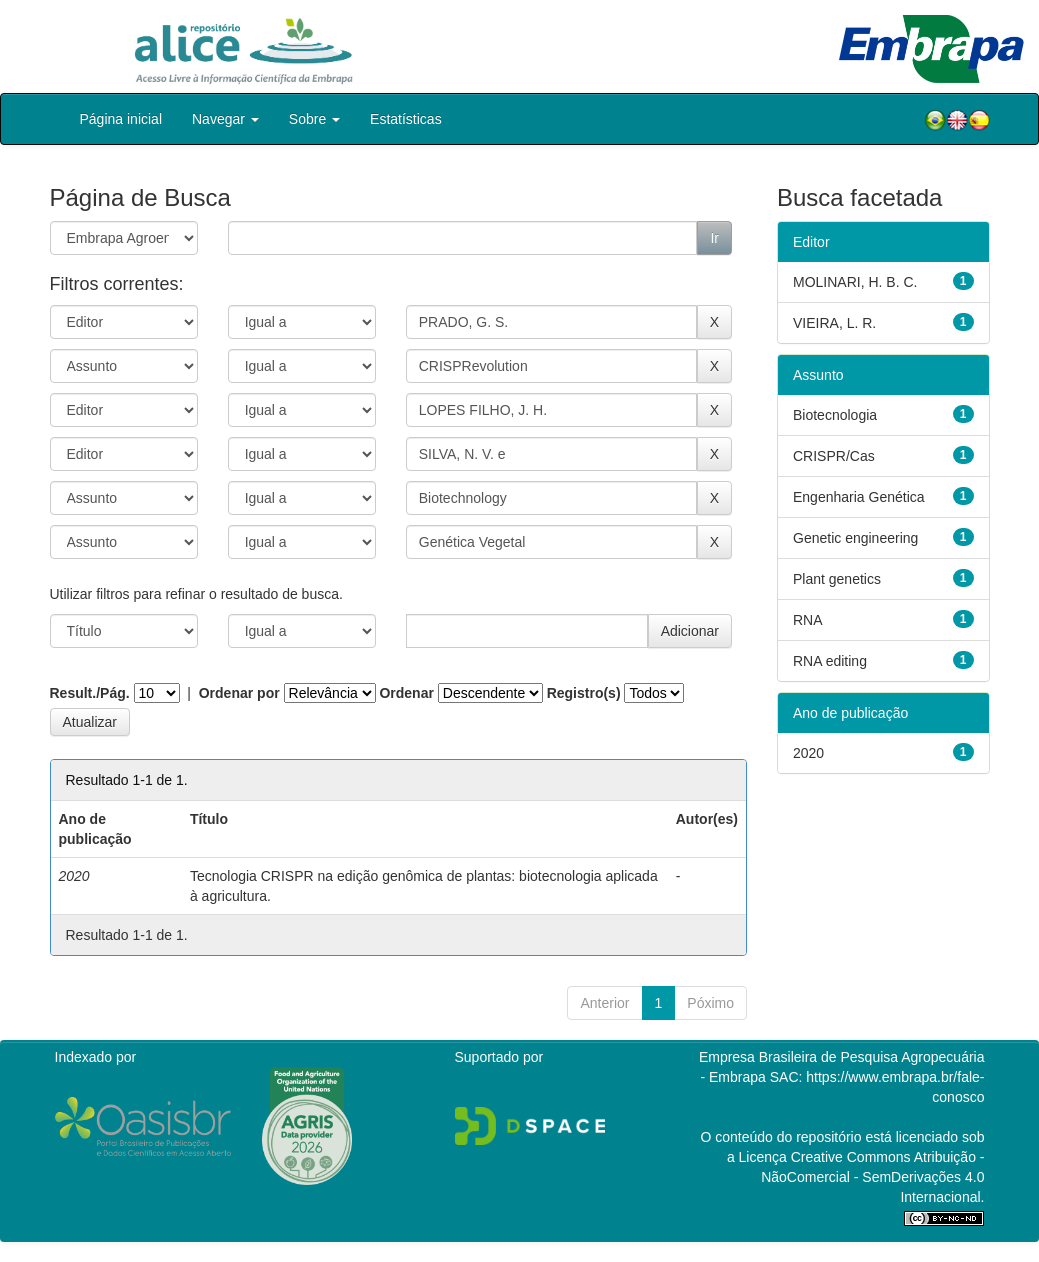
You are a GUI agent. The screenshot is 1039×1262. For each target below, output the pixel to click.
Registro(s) (584, 693)
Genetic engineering (855, 538)
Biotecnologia (835, 415)
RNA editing (830, 661)
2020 (808, 753)
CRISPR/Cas (834, 456)
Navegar (225, 119)
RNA (808, 620)
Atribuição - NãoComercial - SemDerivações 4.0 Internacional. (872, 1177)
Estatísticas (406, 119)
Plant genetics (837, 579)
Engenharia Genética (859, 497)
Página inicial (121, 119)
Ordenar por (239, 693)
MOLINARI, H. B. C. (855, 282)
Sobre (314, 119)
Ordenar (406, 693)
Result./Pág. (90, 693)
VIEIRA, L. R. (834, 323)
